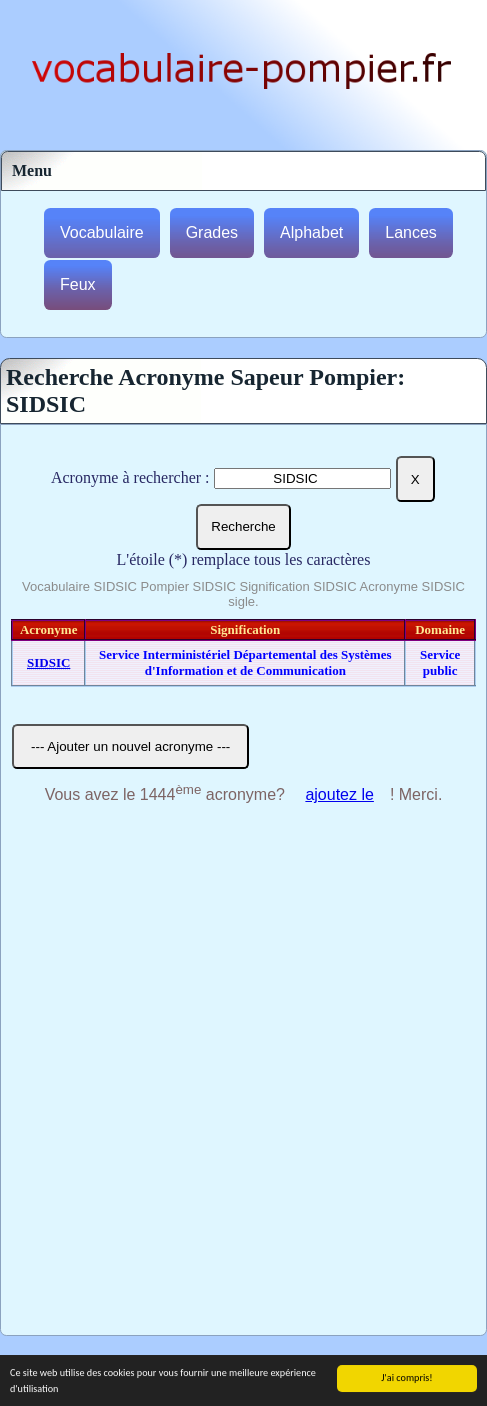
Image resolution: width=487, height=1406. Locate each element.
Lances (411, 232)
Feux (78, 284)
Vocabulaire (102, 232)
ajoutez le (339, 794)
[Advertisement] (243, 1081)
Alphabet (311, 232)
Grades (212, 232)
